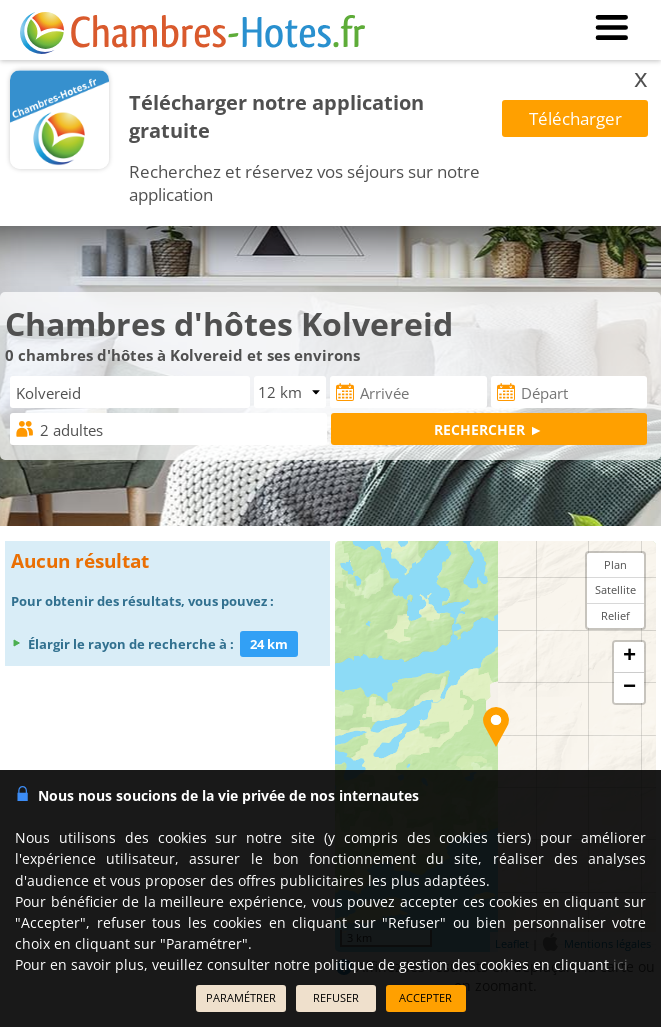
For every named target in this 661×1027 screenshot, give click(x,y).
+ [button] (629, 657)
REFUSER (336, 997)
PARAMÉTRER (241, 997)
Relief (615, 615)
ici (620, 964)
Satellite (615, 589)
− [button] (629, 688)
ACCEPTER (425, 997)
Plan (615, 564)
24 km (269, 644)
